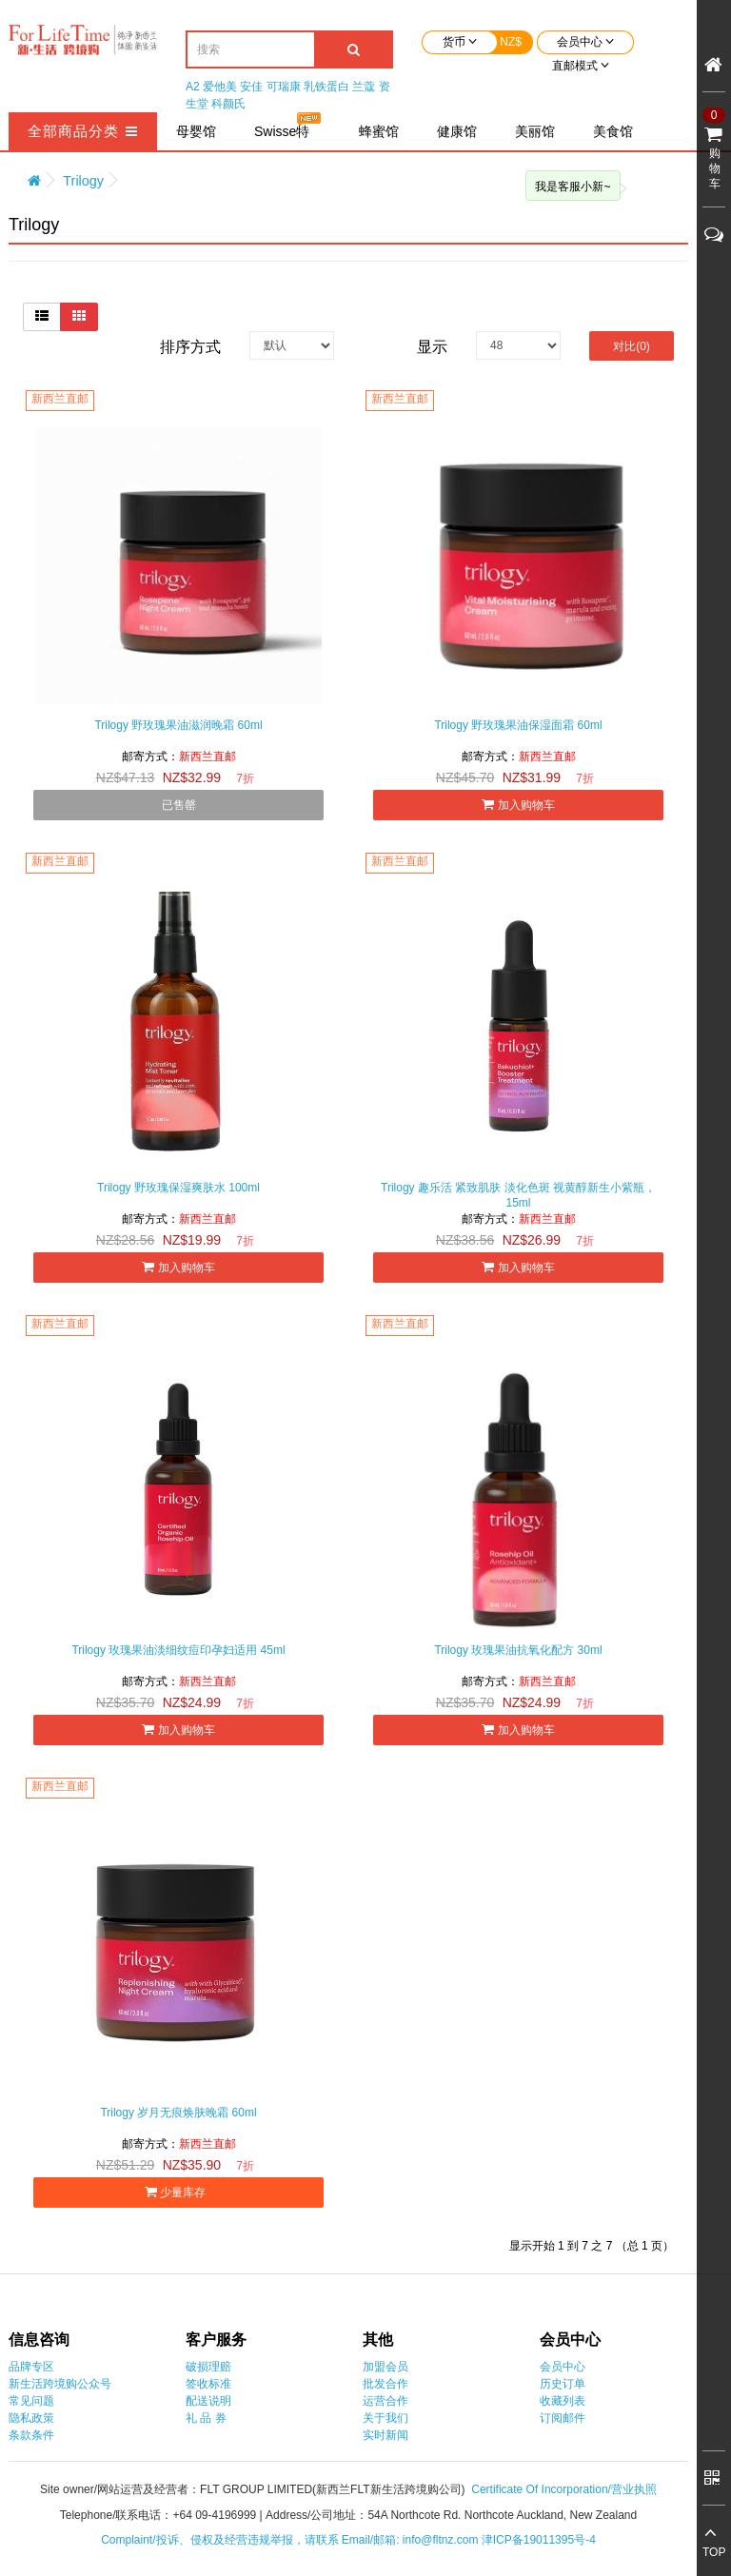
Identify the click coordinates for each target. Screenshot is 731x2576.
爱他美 (220, 86)
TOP (713, 2552)
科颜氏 (228, 103)
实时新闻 (385, 2435)
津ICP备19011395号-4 (539, 2540)
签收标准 (208, 2383)
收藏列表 (562, 2401)
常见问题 (31, 2401)
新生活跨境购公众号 (60, 2383)
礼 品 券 (206, 2418)
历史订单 (562, 2383)
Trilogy (83, 180)
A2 (193, 86)
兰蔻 (363, 86)
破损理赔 (208, 2366)
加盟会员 (385, 2366)
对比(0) (631, 346)
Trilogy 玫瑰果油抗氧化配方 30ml (518, 1650)
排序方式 (190, 347)
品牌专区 (31, 2366)
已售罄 (179, 805)
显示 (432, 347)
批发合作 (385, 2383)
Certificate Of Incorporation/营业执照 (564, 2489)
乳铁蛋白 (326, 86)
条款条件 (31, 2435)
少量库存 (178, 2192)
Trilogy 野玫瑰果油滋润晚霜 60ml (178, 725)
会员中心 (562, 2366)
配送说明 (208, 2401)
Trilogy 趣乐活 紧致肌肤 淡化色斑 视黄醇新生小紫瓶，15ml (518, 1195)
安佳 (251, 86)
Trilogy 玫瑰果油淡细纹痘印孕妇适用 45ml (178, 1650)
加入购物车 (518, 804)
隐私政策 (31, 2418)
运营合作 (385, 2401)
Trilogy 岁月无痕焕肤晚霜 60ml (178, 2112)
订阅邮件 (562, 2418)
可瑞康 (284, 86)
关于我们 (385, 2418)
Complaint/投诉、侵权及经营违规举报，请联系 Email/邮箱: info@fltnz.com (291, 2540)
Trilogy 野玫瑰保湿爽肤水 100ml (178, 1187)
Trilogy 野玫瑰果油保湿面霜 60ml (518, 725)
